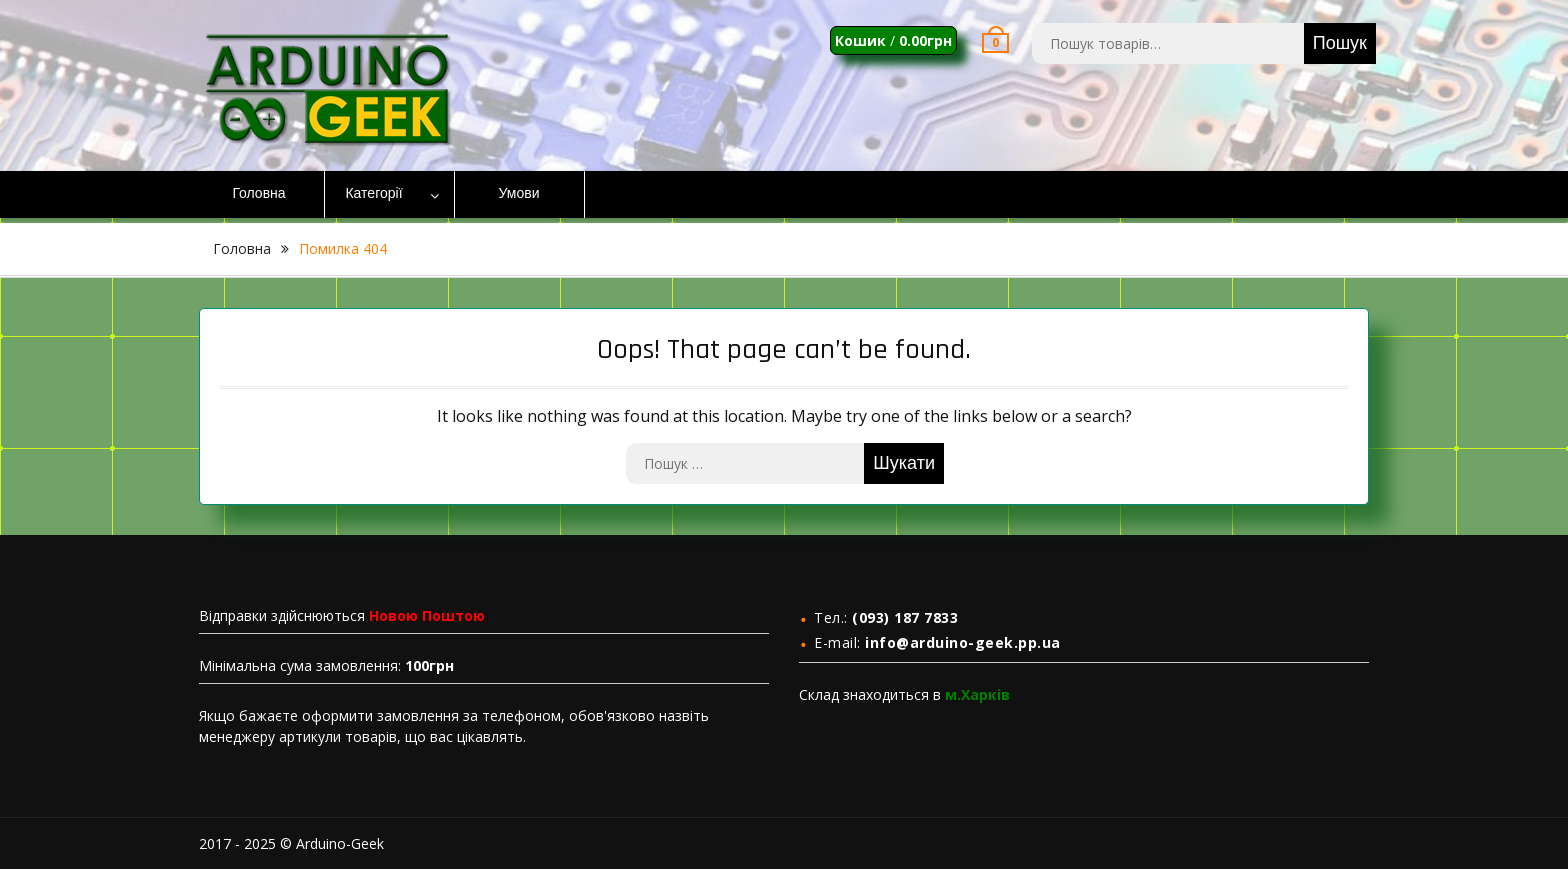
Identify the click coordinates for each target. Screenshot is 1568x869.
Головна (258, 194)
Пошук (1340, 43)
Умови (519, 194)
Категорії (373, 194)
